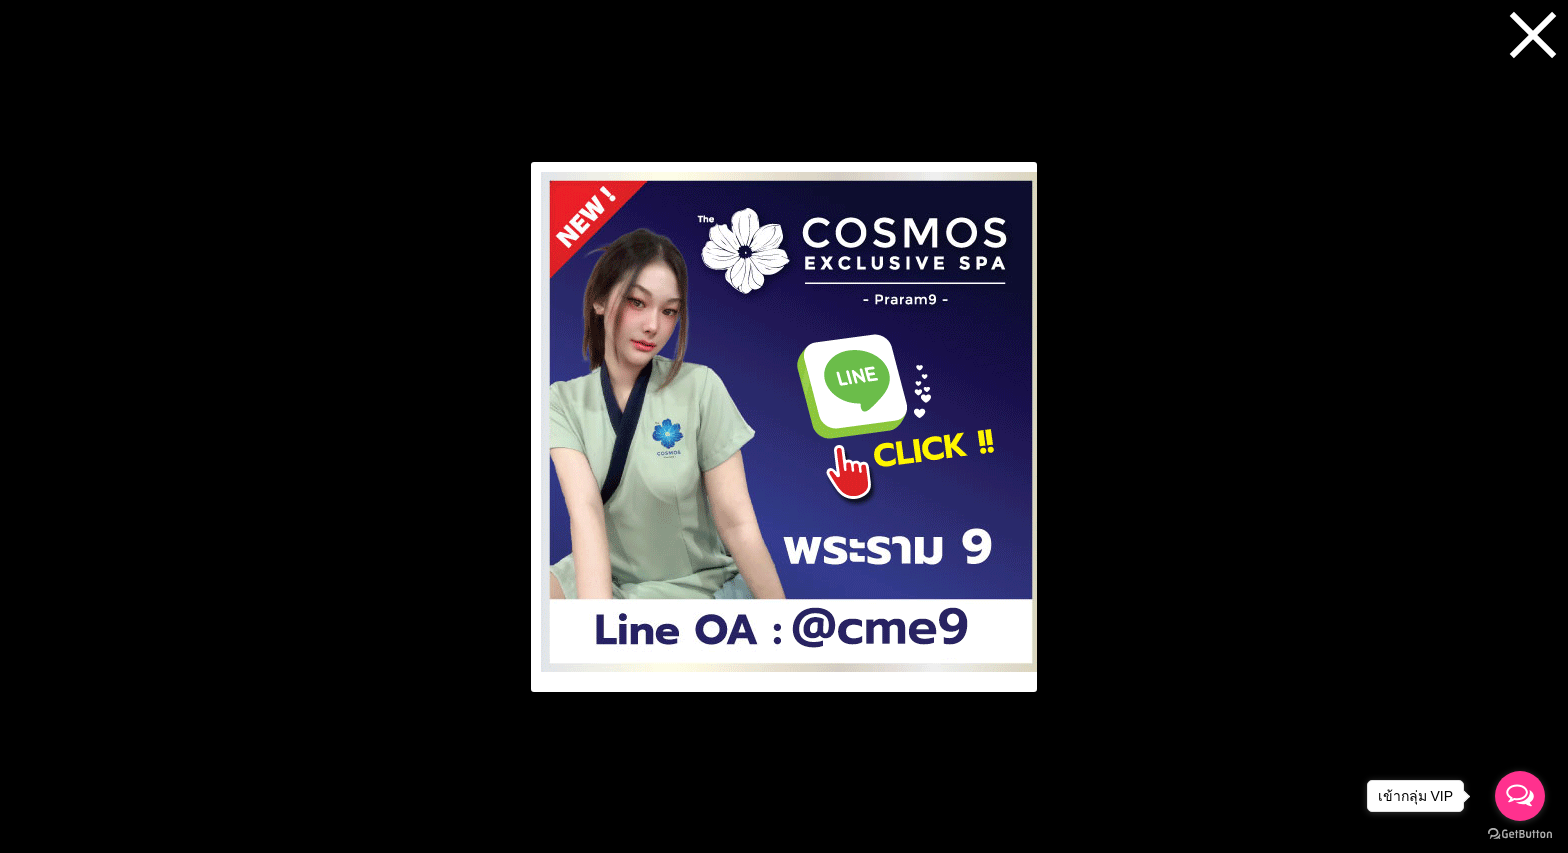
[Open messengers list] (1520, 796)
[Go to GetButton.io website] (1520, 833)
